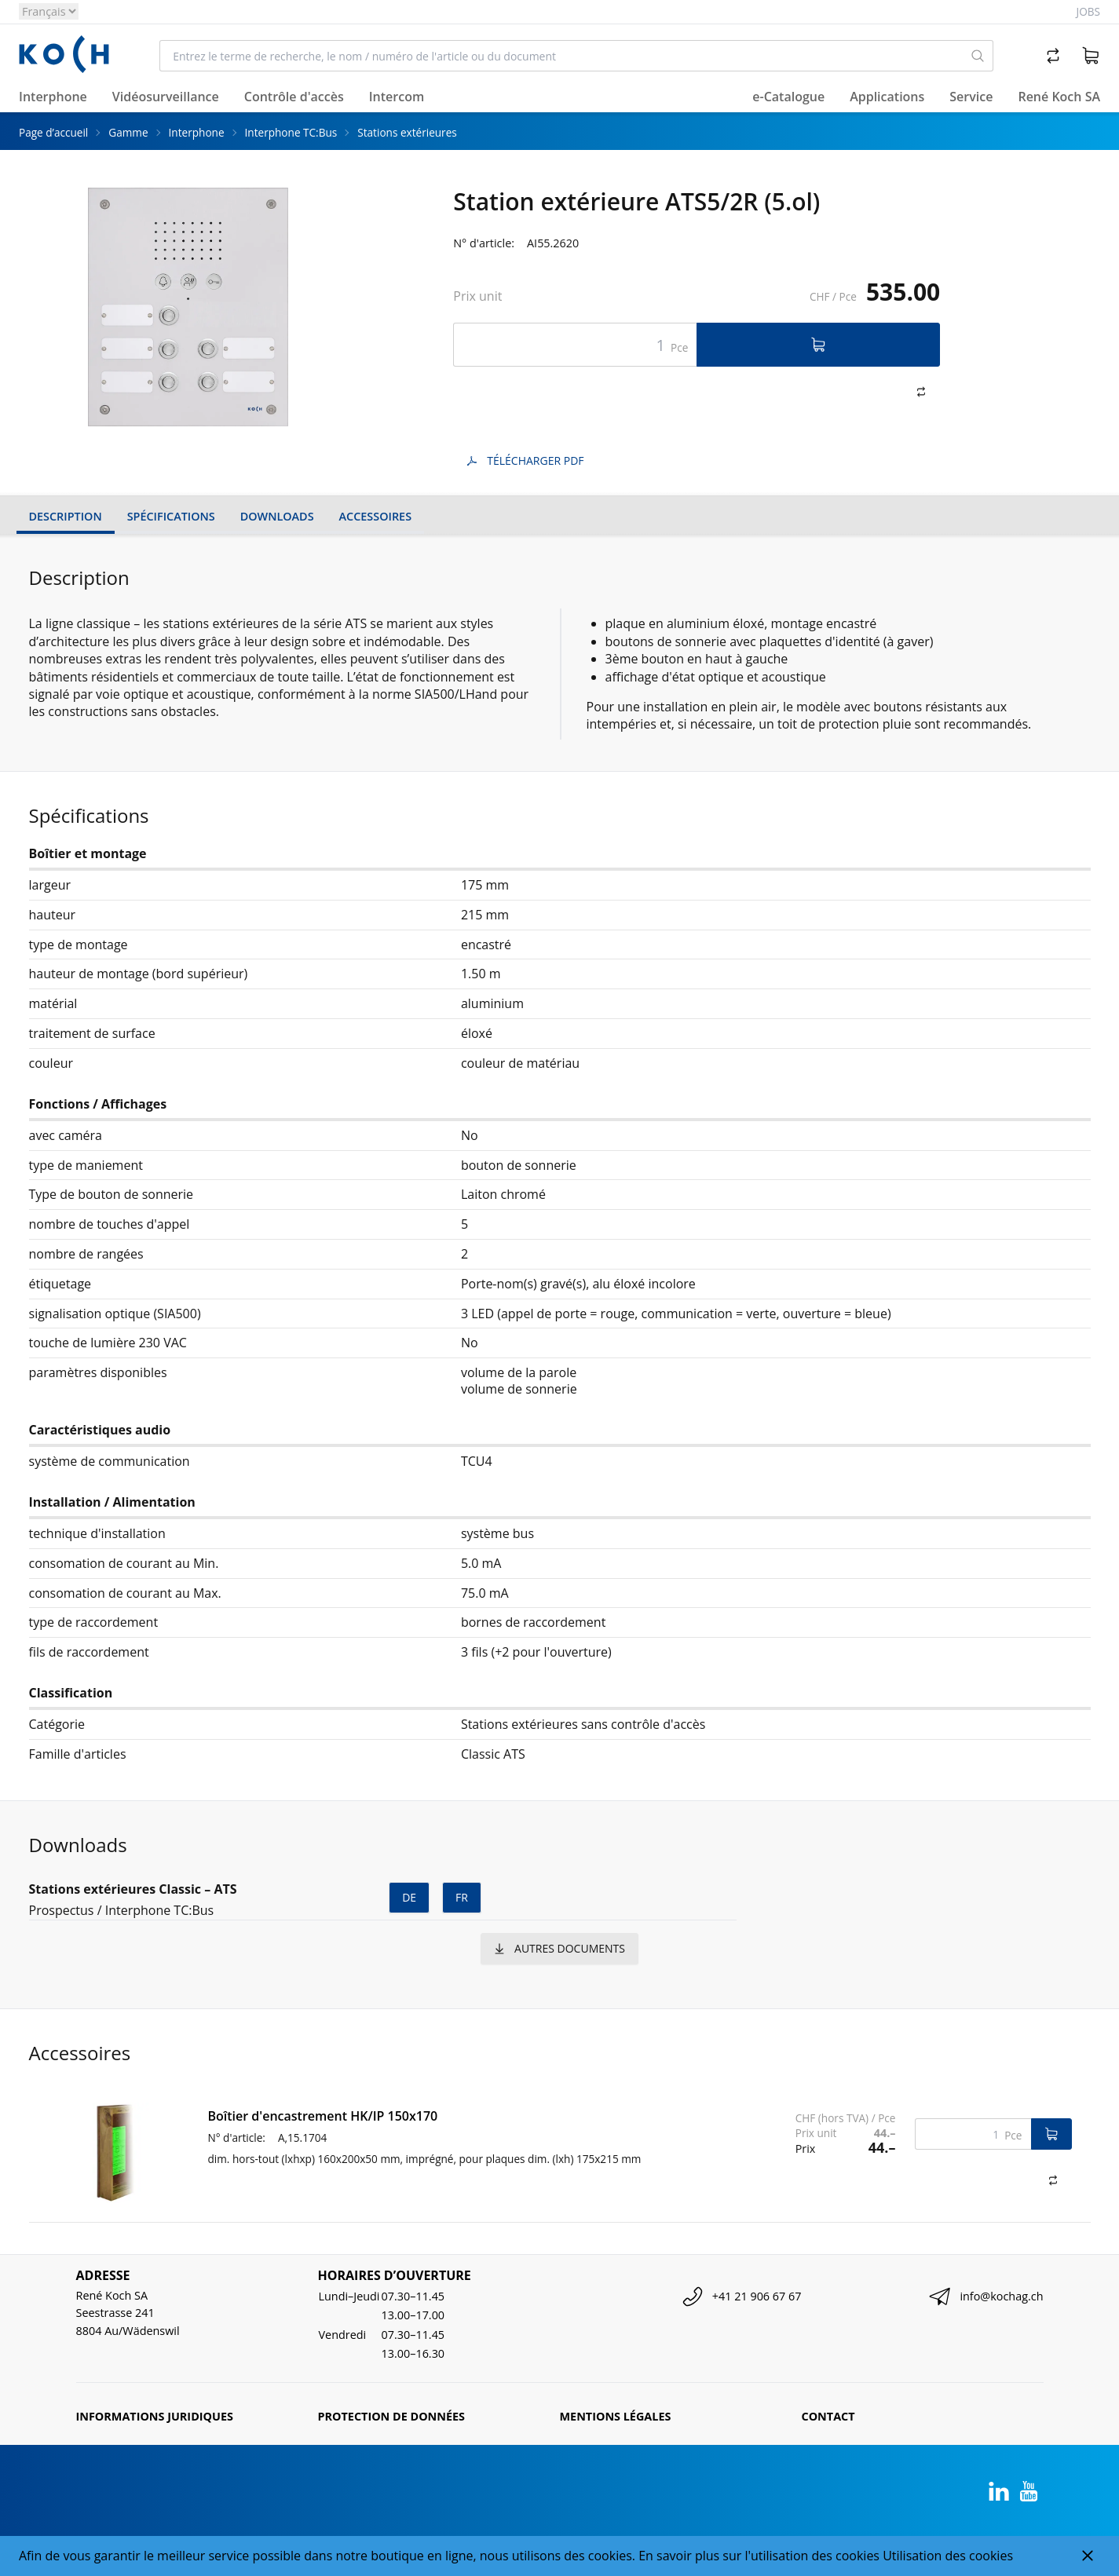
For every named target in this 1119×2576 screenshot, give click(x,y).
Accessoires (375, 516)
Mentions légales (615, 2416)
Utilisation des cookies (948, 2555)
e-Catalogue (788, 96)
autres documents (559, 1948)
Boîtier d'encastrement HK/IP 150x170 (323, 2116)
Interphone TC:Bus (291, 132)
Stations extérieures (407, 132)
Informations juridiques (154, 2416)
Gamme (128, 132)
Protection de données (392, 2416)
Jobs (1088, 11)
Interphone (197, 132)
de (409, 1897)
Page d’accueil (53, 132)
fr (461, 1897)
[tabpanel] (188, 307)
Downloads (277, 516)
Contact (828, 2416)
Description (65, 516)
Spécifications (171, 516)
